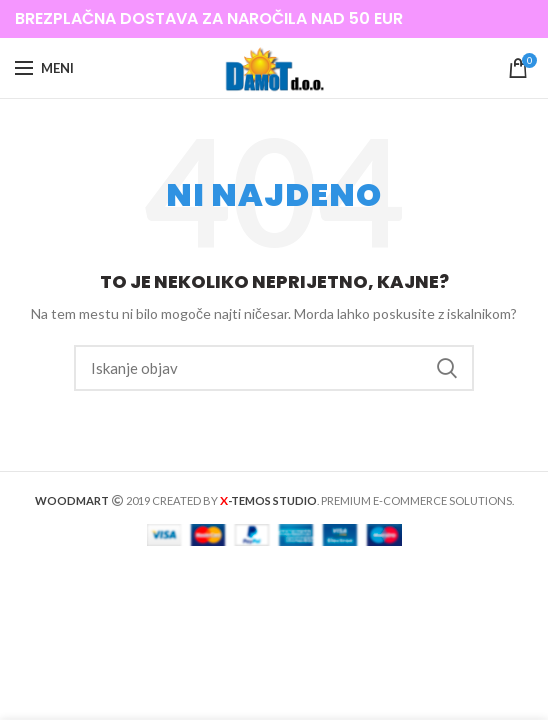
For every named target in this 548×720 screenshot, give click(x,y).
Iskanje (447, 368)
